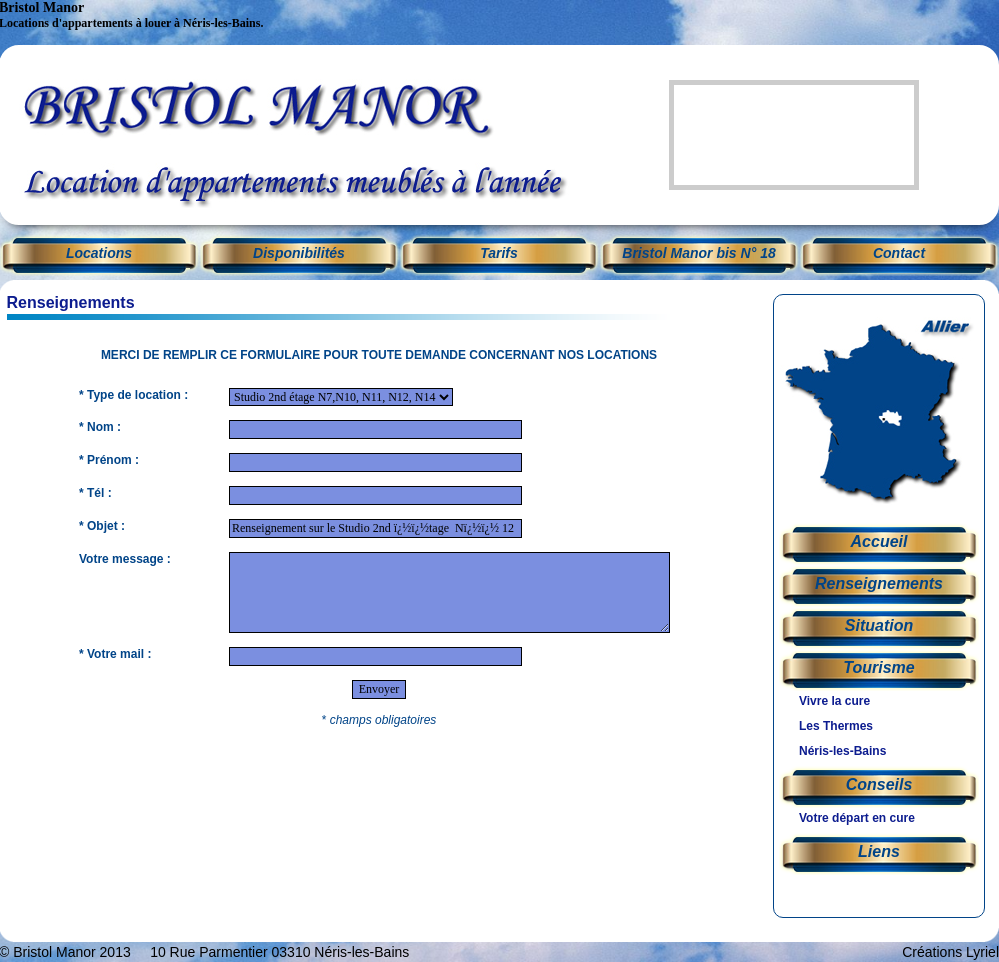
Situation (879, 625)
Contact (899, 253)
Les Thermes (836, 726)
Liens (879, 851)
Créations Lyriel (950, 952)
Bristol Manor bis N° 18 (698, 253)
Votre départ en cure (857, 818)
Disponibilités (299, 253)
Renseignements (879, 583)
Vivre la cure (834, 701)
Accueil (879, 541)
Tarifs (499, 253)
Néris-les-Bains (842, 751)
